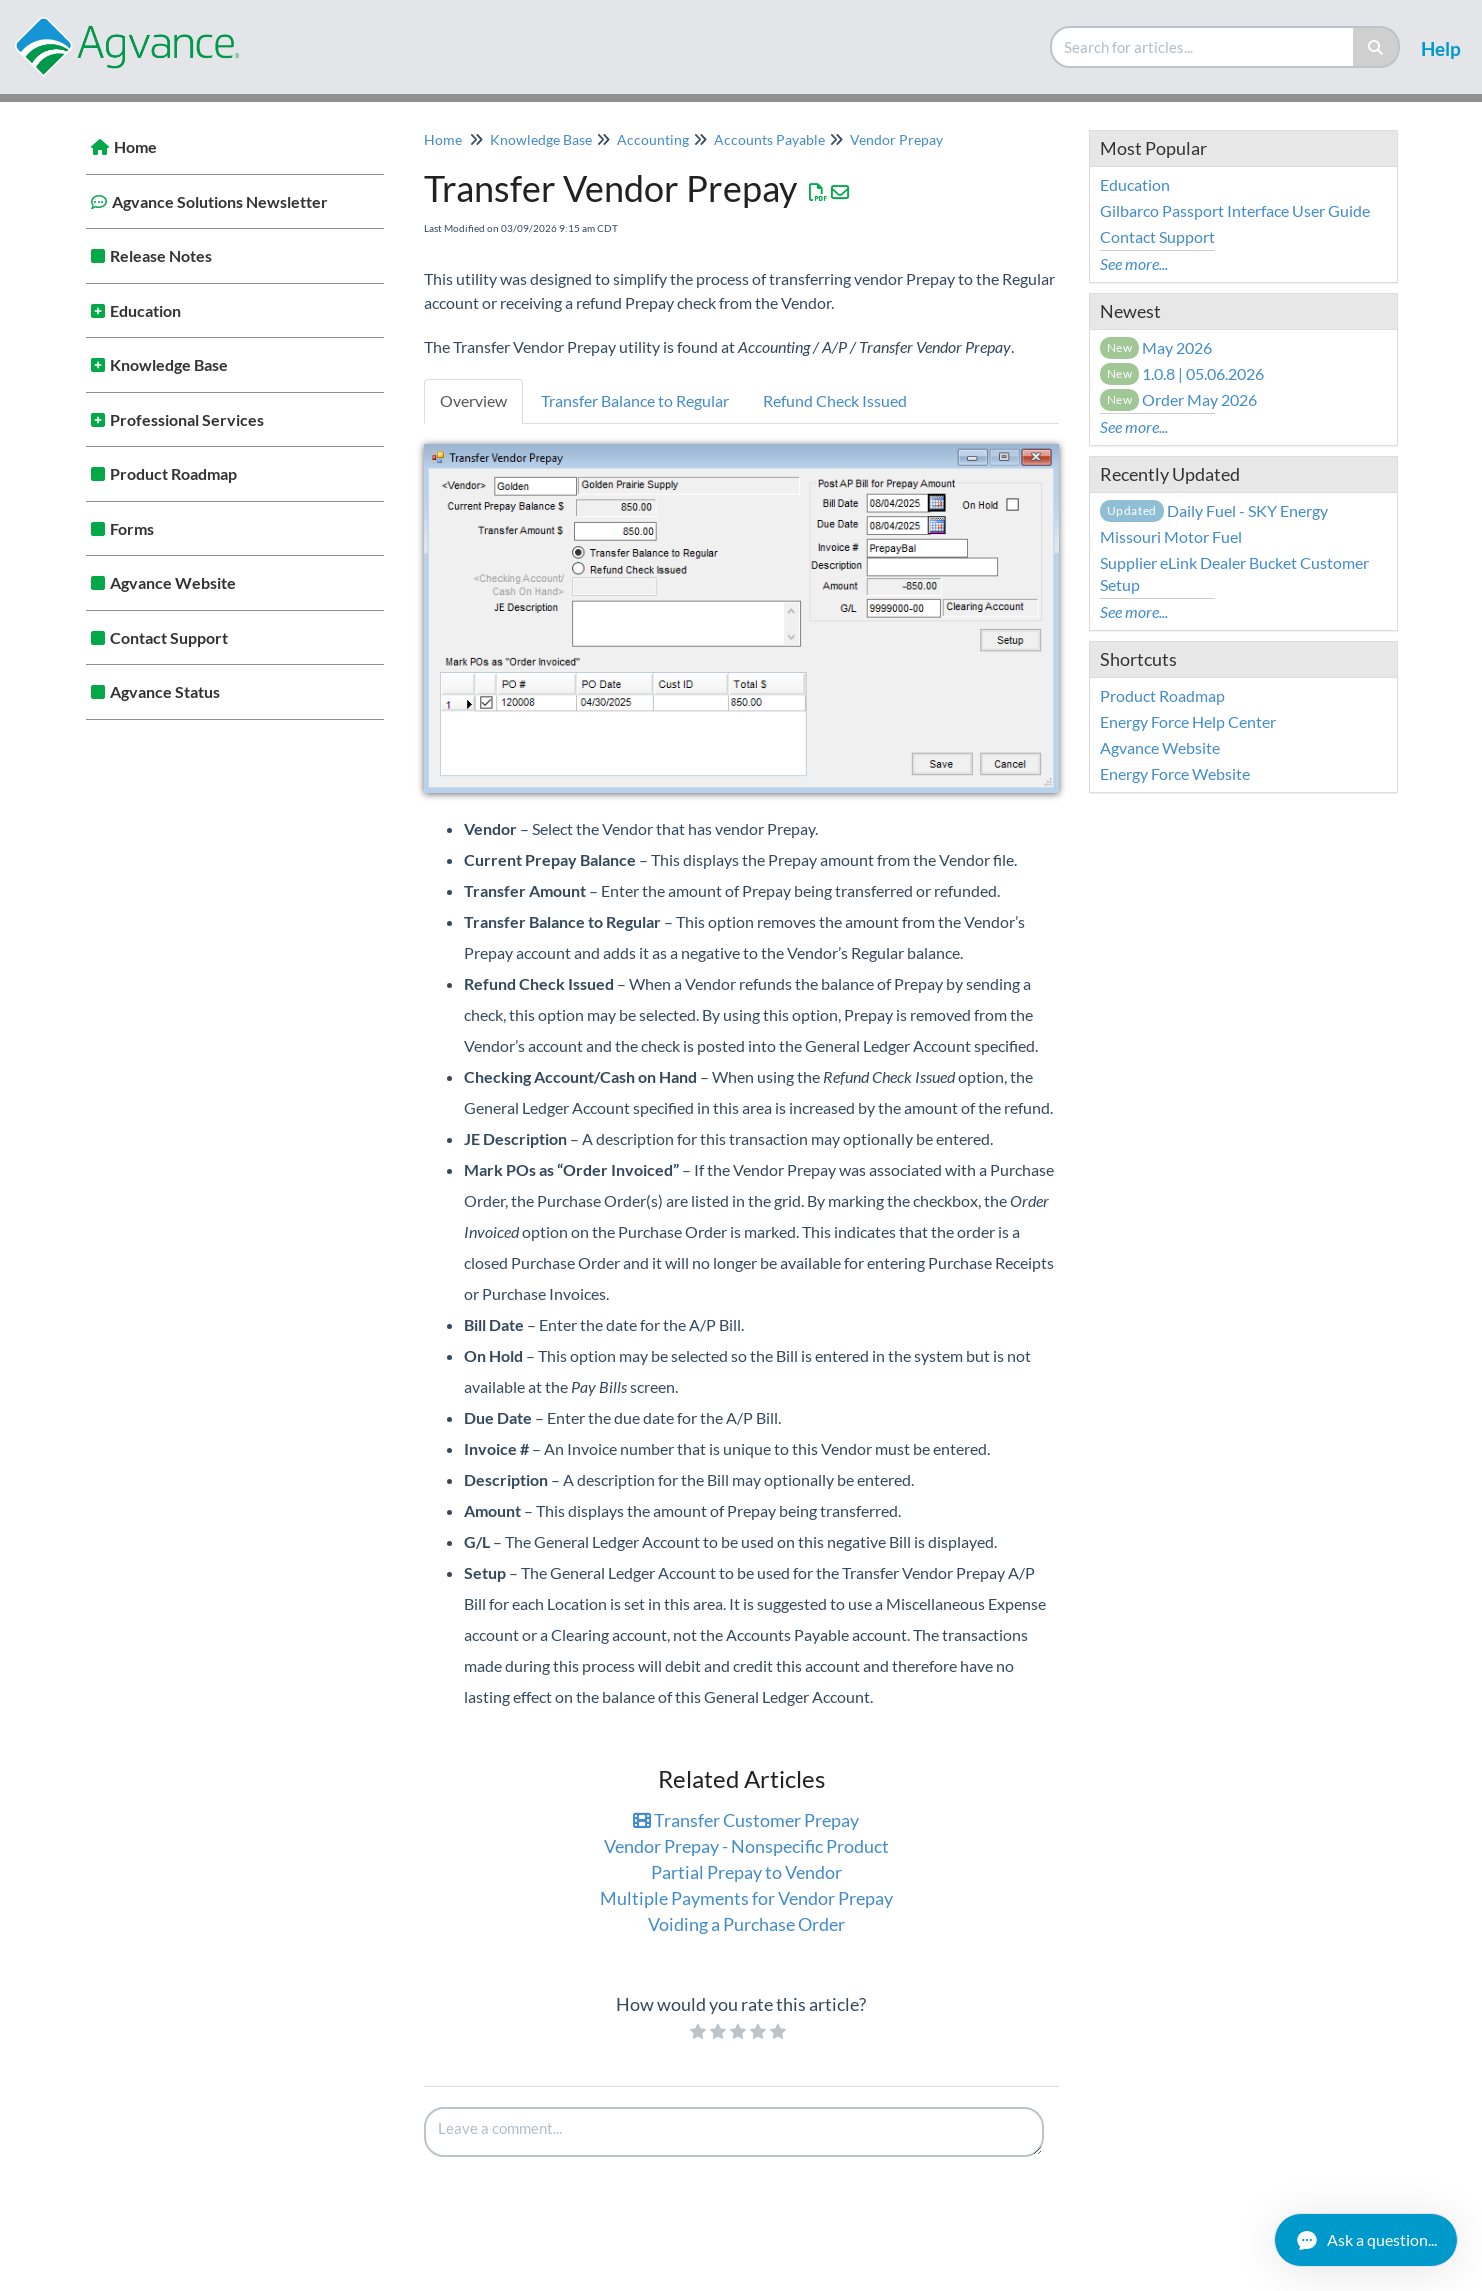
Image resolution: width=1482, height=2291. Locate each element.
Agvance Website (173, 582)
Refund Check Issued (835, 400)
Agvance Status (165, 691)
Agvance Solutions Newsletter (220, 201)
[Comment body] (734, 2132)
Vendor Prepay (896, 139)
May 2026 (1156, 347)
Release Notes (161, 255)
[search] (1203, 47)
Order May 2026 (1179, 399)
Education (145, 310)
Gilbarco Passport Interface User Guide (1235, 210)
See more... (1134, 263)
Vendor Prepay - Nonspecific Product (746, 1846)
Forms (132, 528)
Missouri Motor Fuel (1171, 536)
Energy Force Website (1175, 773)
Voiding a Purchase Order (746, 1924)
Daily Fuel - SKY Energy (1214, 510)
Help (1441, 48)
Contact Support (169, 637)
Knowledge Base (169, 364)
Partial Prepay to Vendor (746, 1872)
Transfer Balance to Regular (635, 400)
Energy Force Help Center (1188, 721)
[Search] (1376, 47)
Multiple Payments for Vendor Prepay (746, 1898)
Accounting (653, 139)
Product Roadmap (173, 473)
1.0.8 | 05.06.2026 (1182, 373)
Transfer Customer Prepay (746, 1820)
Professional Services (187, 419)
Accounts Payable (769, 139)
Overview (473, 400)
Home (135, 146)
